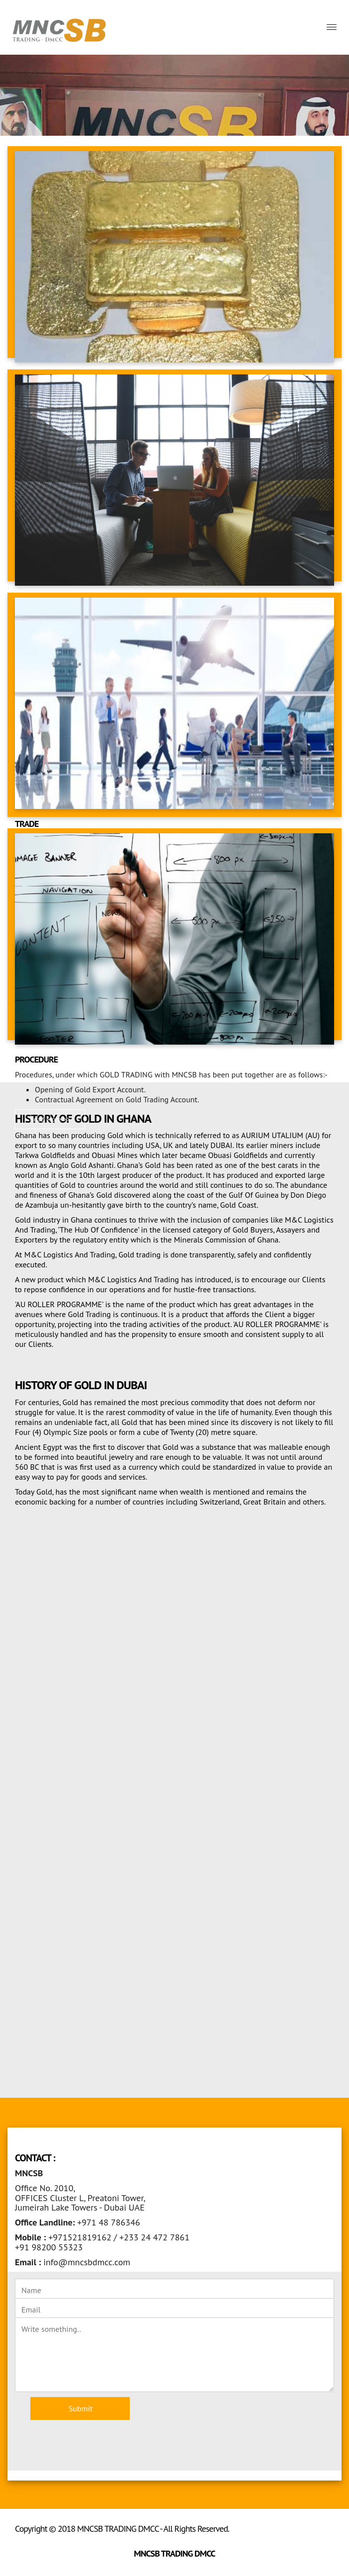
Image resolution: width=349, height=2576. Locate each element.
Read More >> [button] (50, 1119)
